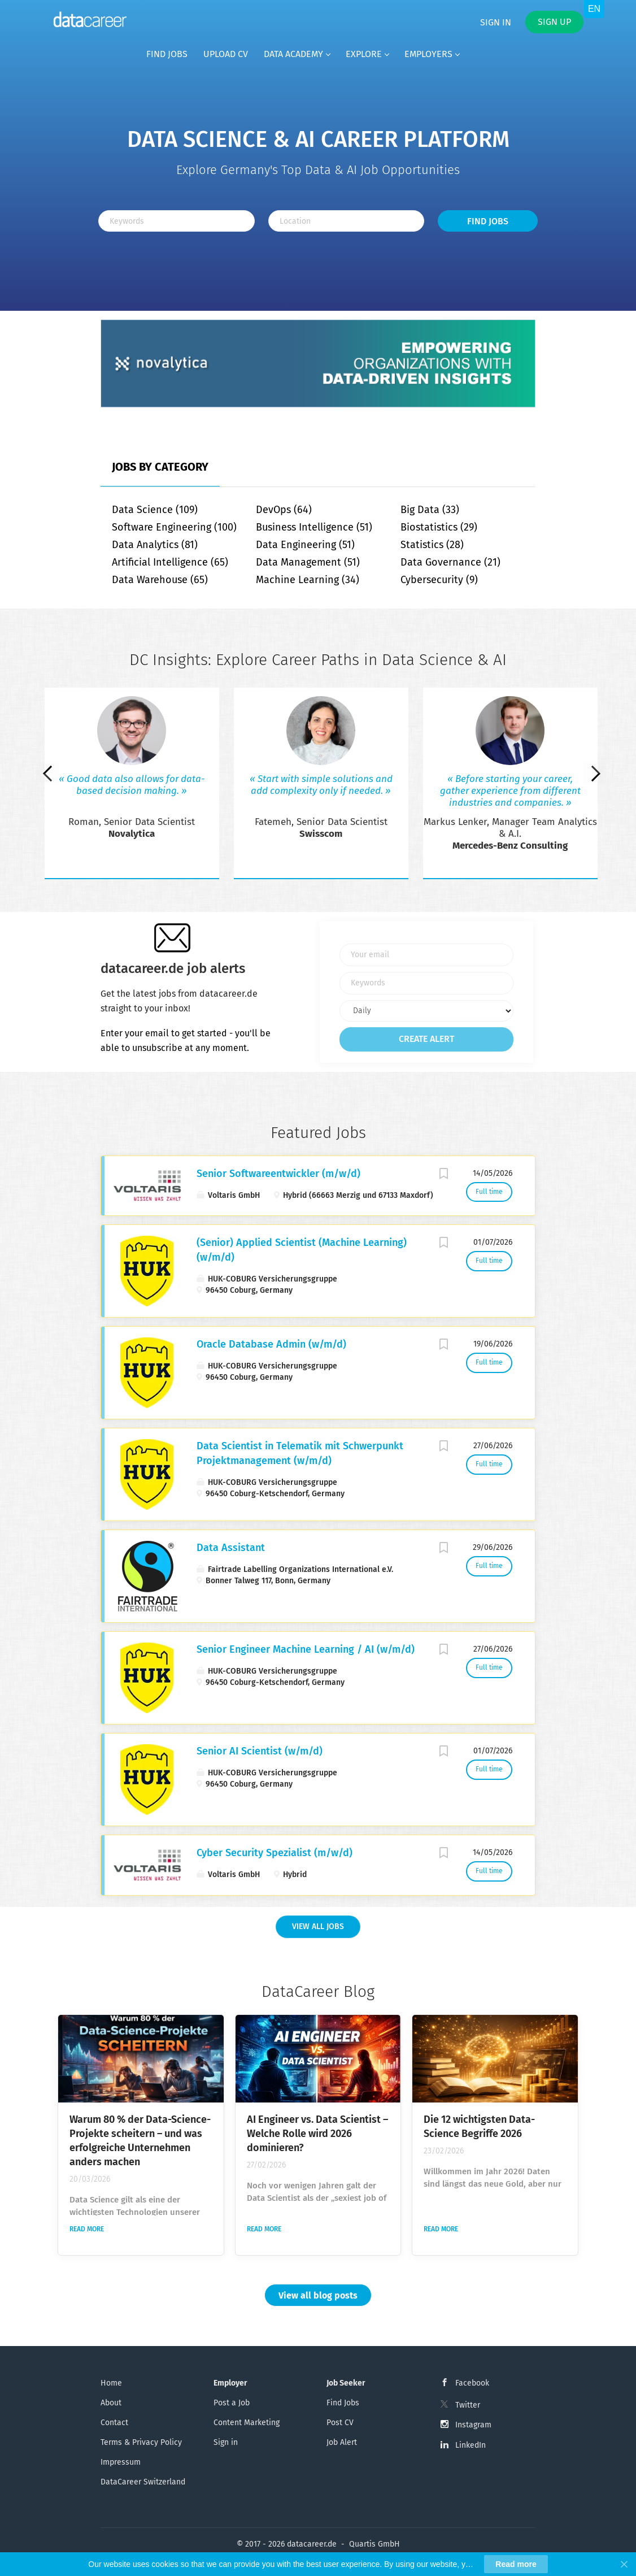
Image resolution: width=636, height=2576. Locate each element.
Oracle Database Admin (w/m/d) (271, 1344)
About (111, 2403)
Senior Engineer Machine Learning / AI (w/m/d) (306, 1649)
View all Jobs (318, 1926)
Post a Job (232, 2403)
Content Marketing (247, 2422)
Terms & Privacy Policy (141, 2442)
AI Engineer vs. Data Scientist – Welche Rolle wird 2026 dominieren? (317, 2133)
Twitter (467, 2405)
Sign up (554, 21)
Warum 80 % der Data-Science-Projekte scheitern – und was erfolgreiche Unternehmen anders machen (140, 2140)
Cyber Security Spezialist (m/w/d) (274, 1853)
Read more (86, 2229)
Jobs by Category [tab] (160, 467)
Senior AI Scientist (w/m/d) (260, 1751)
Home (111, 2383)
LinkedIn (470, 2445)
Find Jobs (487, 221)
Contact (114, 2422)
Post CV (340, 2422)
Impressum (121, 2462)
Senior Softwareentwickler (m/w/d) (278, 1173)
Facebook (472, 2383)
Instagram (473, 2425)
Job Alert (341, 2442)
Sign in (495, 22)
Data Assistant (231, 1547)
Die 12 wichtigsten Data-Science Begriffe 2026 (479, 2126)
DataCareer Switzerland (143, 2482)
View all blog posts (318, 2295)
